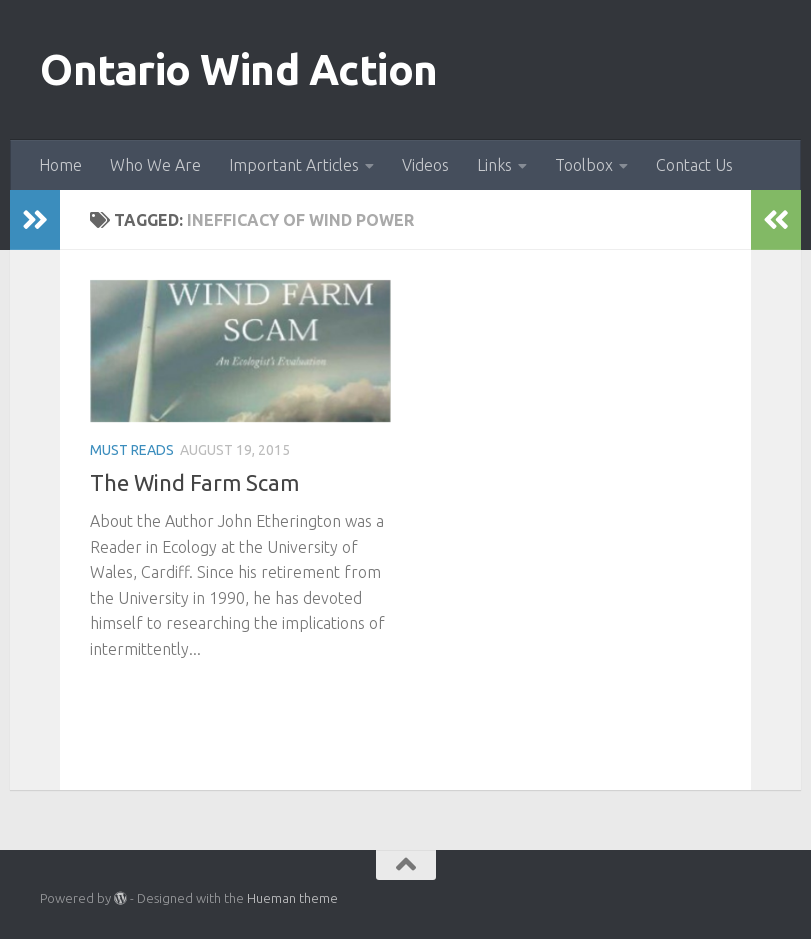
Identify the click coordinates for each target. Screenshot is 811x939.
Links (494, 165)
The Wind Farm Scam (194, 482)
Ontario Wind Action (239, 69)
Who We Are (155, 165)
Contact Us (694, 165)
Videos (425, 165)
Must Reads (132, 450)
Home (60, 165)
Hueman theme (292, 898)
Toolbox (584, 165)
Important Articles (294, 165)
